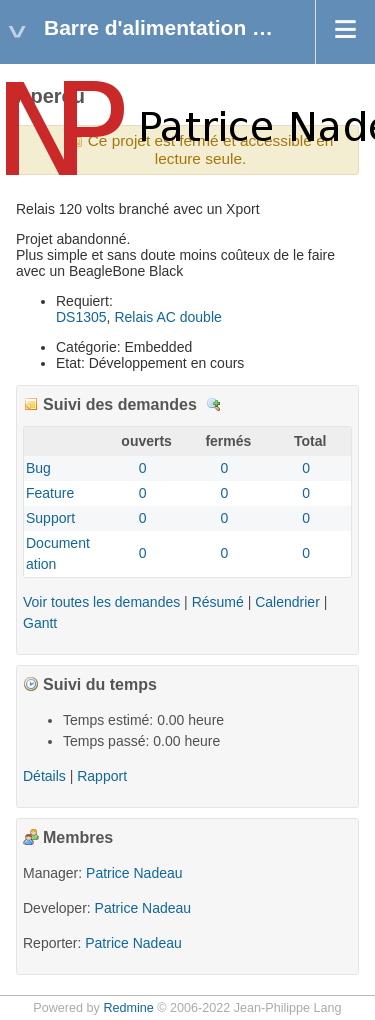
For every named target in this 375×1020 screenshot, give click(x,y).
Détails (214, 405)
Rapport (102, 776)
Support (50, 518)
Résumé (218, 602)
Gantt (40, 623)
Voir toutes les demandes (101, 602)
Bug (38, 468)
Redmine (128, 1008)
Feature (50, 493)
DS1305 (81, 317)
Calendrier (287, 602)
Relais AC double (167, 317)
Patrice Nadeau (134, 873)
